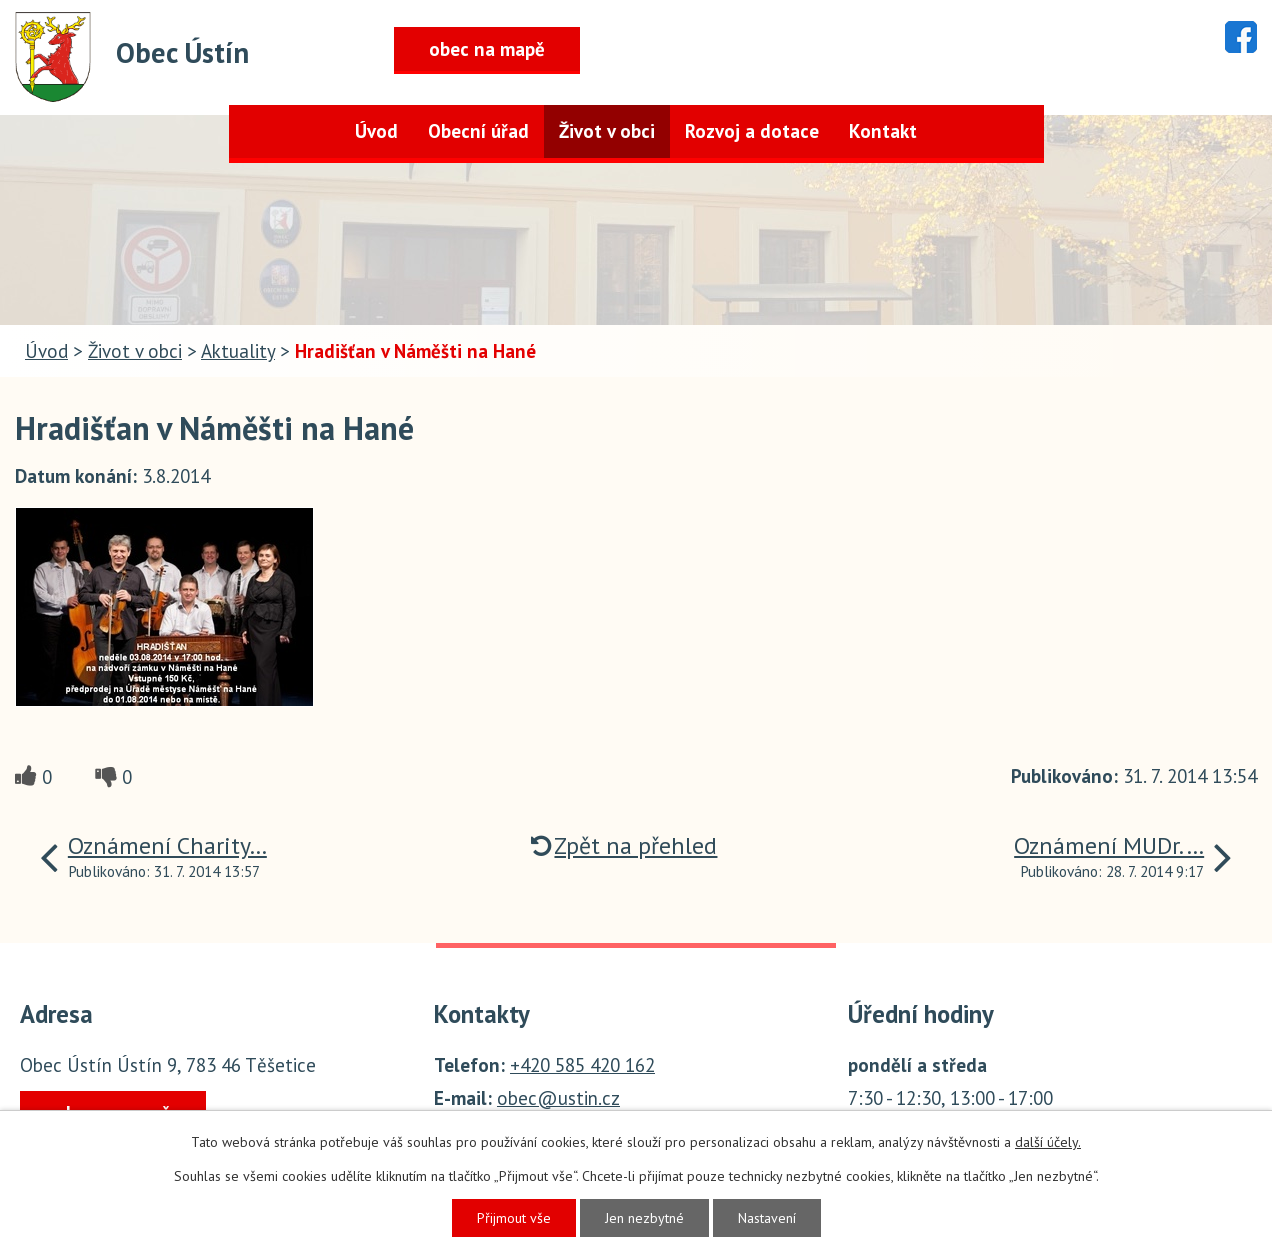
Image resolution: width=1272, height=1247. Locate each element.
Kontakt (883, 131)
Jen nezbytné (644, 1218)
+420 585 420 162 (582, 1065)
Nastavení (767, 1218)
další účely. (1048, 1142)
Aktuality (238, 351)
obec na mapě (487, 49)
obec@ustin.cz (558, 1098)
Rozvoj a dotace (752, 131)
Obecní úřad (478, 131)
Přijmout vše (514, 1218)
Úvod (376, 131)
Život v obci (607, 131)
